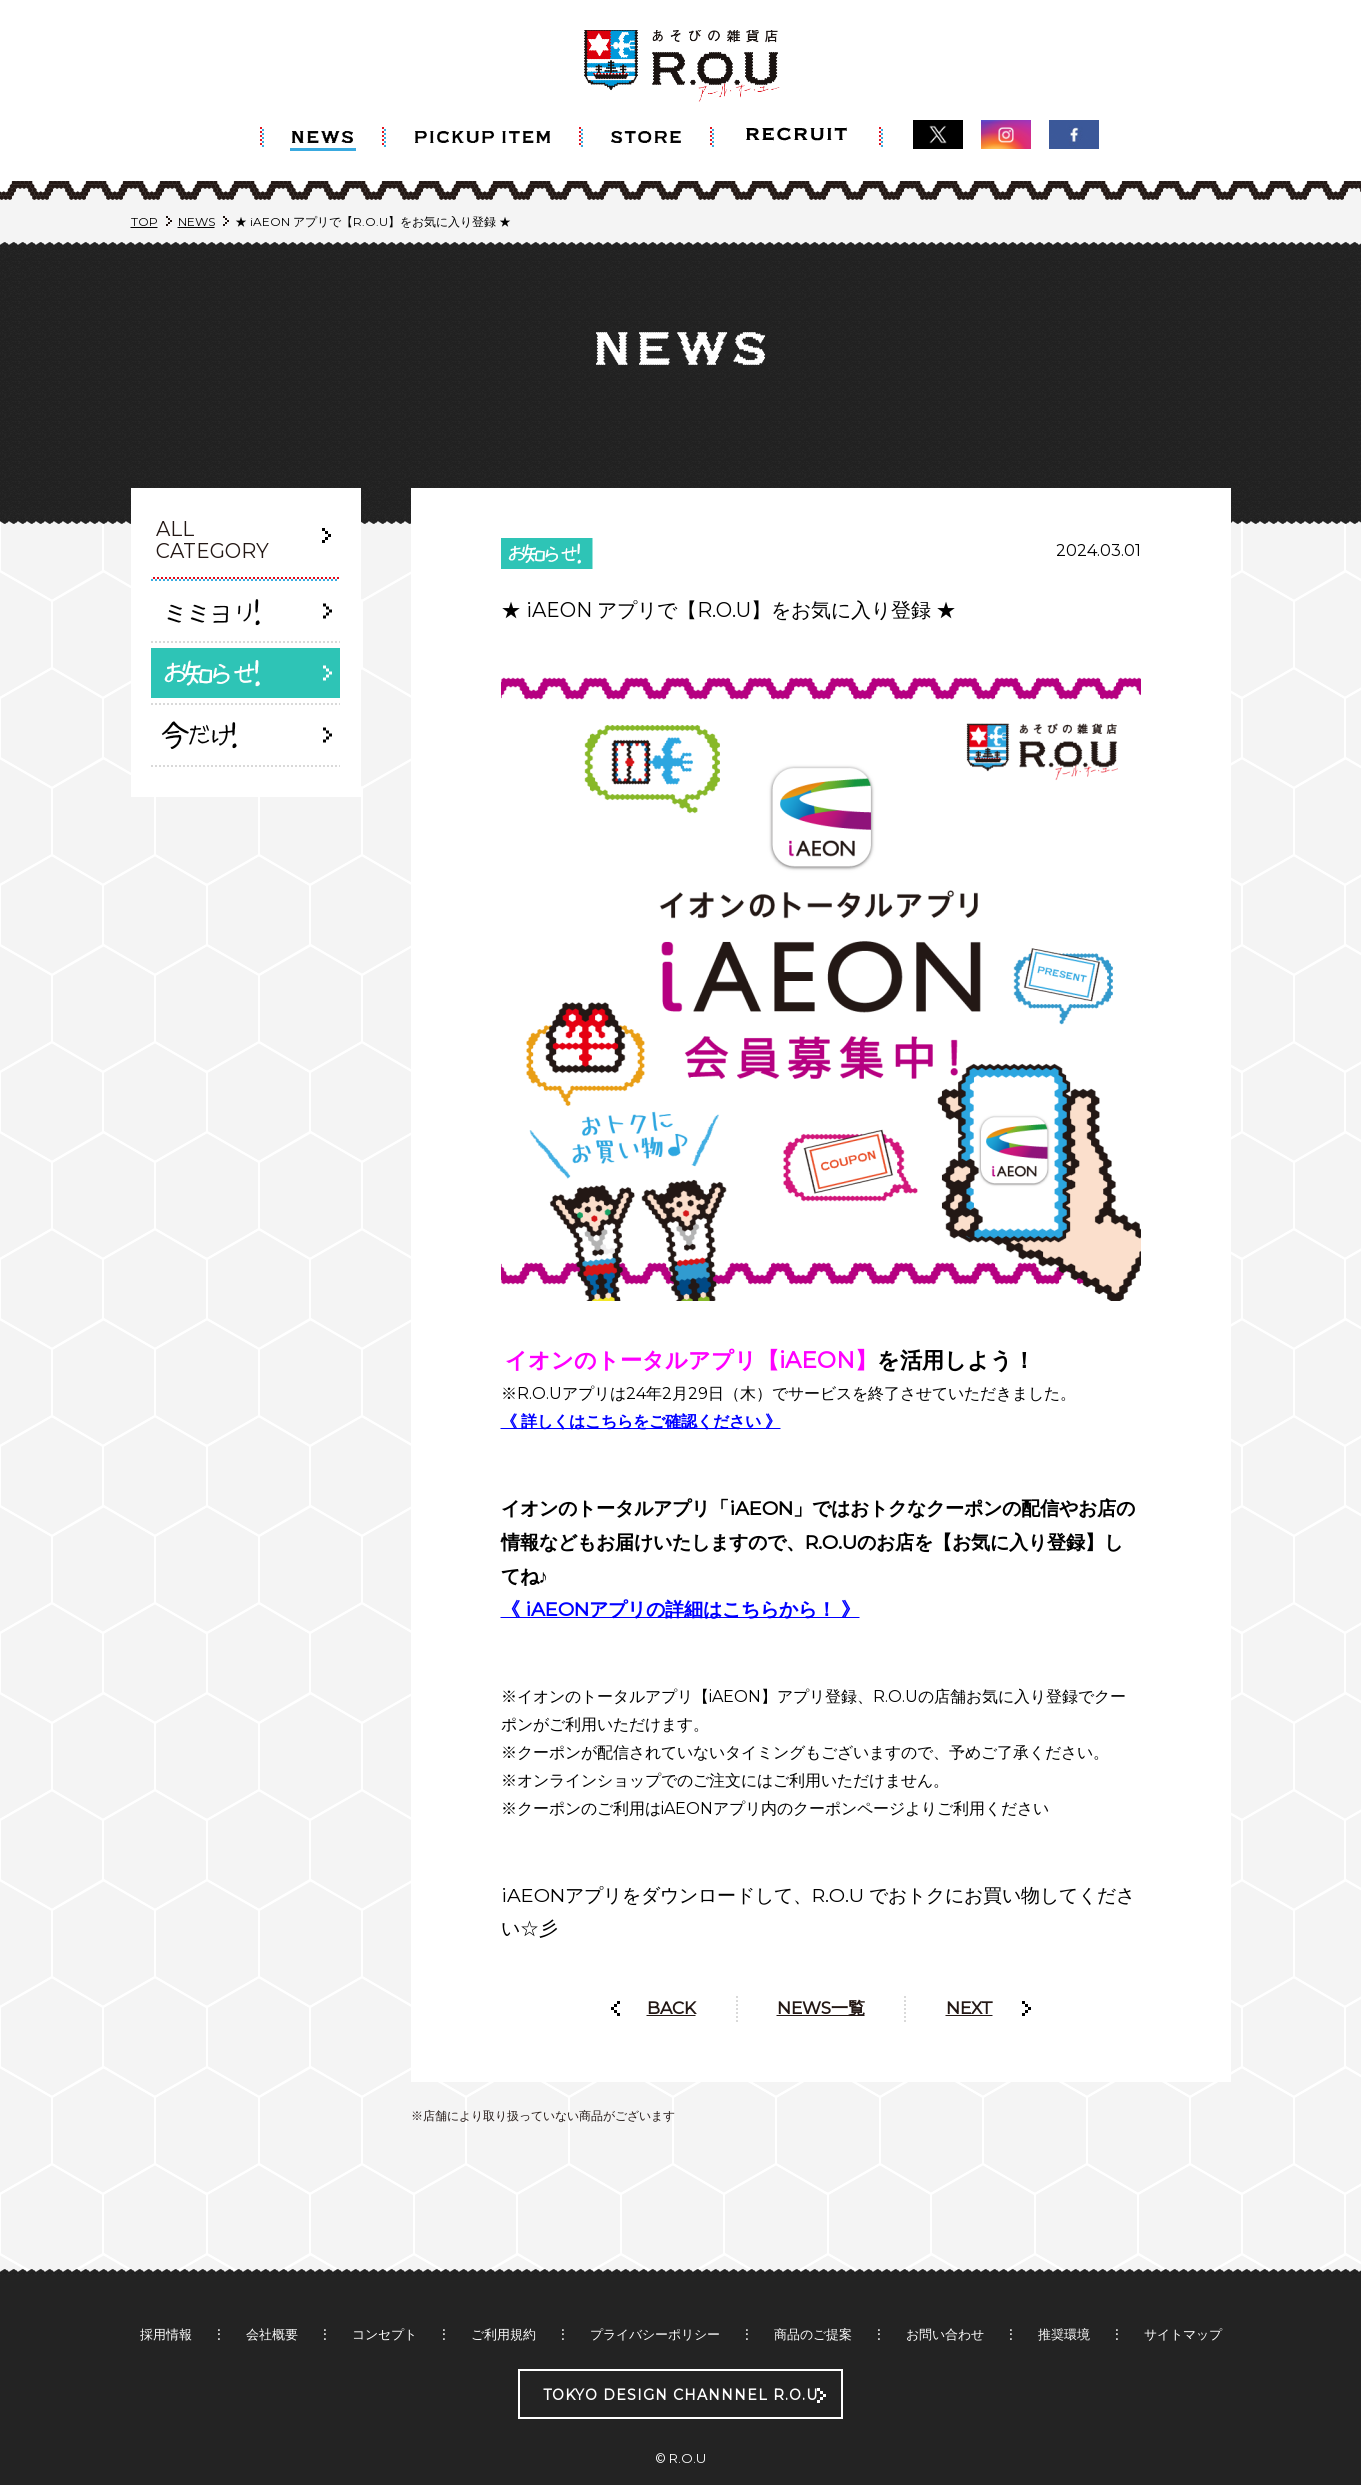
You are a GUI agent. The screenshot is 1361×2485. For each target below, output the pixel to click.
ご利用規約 (503, 2294)
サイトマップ (1183, 2294)
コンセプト (384, 2294)
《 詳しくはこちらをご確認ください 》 (641, 1381)
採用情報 (166, 2294)
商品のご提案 (813, 2294)
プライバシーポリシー (655, 2294)
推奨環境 (1064, 2294)
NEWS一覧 (821, 1968)
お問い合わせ (945, 2294)
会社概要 (272, 2294)
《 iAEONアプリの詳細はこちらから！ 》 (680, 1569)
